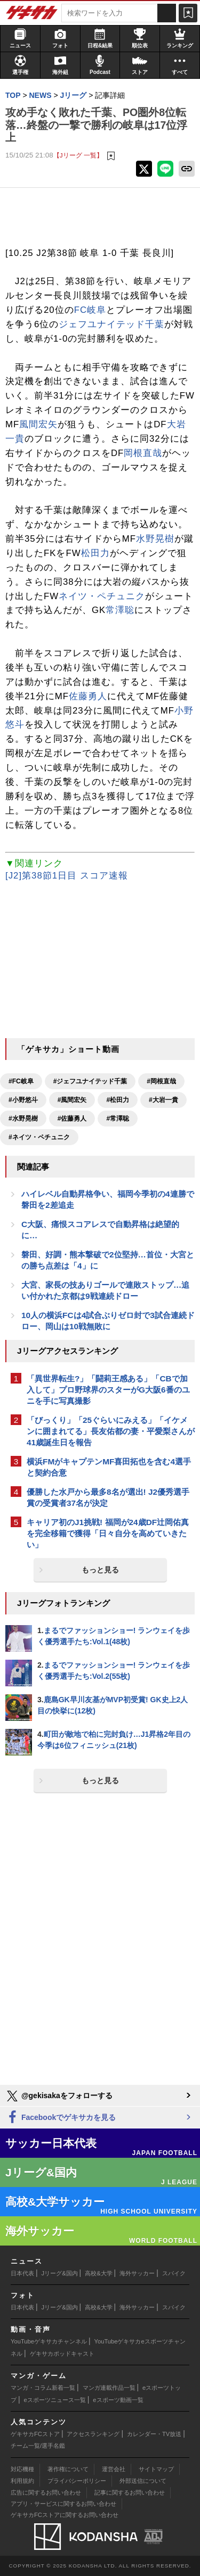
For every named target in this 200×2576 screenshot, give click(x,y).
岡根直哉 (143, 453)
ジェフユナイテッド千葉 (111, 324)
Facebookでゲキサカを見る (60, 2117)
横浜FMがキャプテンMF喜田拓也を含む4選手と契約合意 (109, 1467)
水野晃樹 (155, 539)
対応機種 (22, 2469)
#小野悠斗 (23, 1100)
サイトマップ (156, 2469)
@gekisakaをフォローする (59, 2096)
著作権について (68, 2469)
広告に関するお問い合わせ (46, 2492)
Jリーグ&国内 (60, 2273)
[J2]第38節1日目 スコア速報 (66, 876)
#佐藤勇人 (72, 1118)
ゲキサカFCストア (35, 2434)
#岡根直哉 (161, 1081)
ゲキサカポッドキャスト (62, 2353)
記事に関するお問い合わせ (129, 2492)
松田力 (95, 553)
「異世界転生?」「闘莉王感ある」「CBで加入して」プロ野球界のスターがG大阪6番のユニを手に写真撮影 (108, 1389)
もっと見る (100, 1570)
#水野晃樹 (23, 1118)
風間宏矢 (38, 424)
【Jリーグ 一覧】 (78, 155)
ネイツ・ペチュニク (102, 596)
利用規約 (22, 2481)
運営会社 (113, 2469)
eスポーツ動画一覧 (118, 2400)
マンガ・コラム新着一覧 (43, 2387)
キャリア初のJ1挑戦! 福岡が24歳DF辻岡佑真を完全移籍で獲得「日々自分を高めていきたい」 (108, 1533)
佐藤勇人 (88, 696)
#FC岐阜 (21, 1081)
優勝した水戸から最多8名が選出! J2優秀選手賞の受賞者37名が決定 (108, 1497)
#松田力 (117, 1100)
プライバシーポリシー (76, 2481)
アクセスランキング (93, 2434)
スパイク (174, 2273)
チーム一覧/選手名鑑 (38, 2445)
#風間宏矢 (72, 1100)
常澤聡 (120, 610)
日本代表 (22, 2273)
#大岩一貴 (163, 1100)
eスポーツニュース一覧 (55, 2400)
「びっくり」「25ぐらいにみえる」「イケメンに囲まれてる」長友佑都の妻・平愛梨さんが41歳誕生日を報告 (111, 1431)
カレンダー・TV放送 (154, 2434)
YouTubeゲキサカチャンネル (49, 2341)
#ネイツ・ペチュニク (39, 1137)
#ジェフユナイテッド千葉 (90, 1081)
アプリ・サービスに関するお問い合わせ (63, 2503)
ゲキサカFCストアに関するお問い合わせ (64, 2515)
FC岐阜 (90, 310)
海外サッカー (137, 2273)
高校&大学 (98, 2273)
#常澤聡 (117, 1118)
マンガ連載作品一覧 (109, 2387)
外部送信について (142, 2481)
